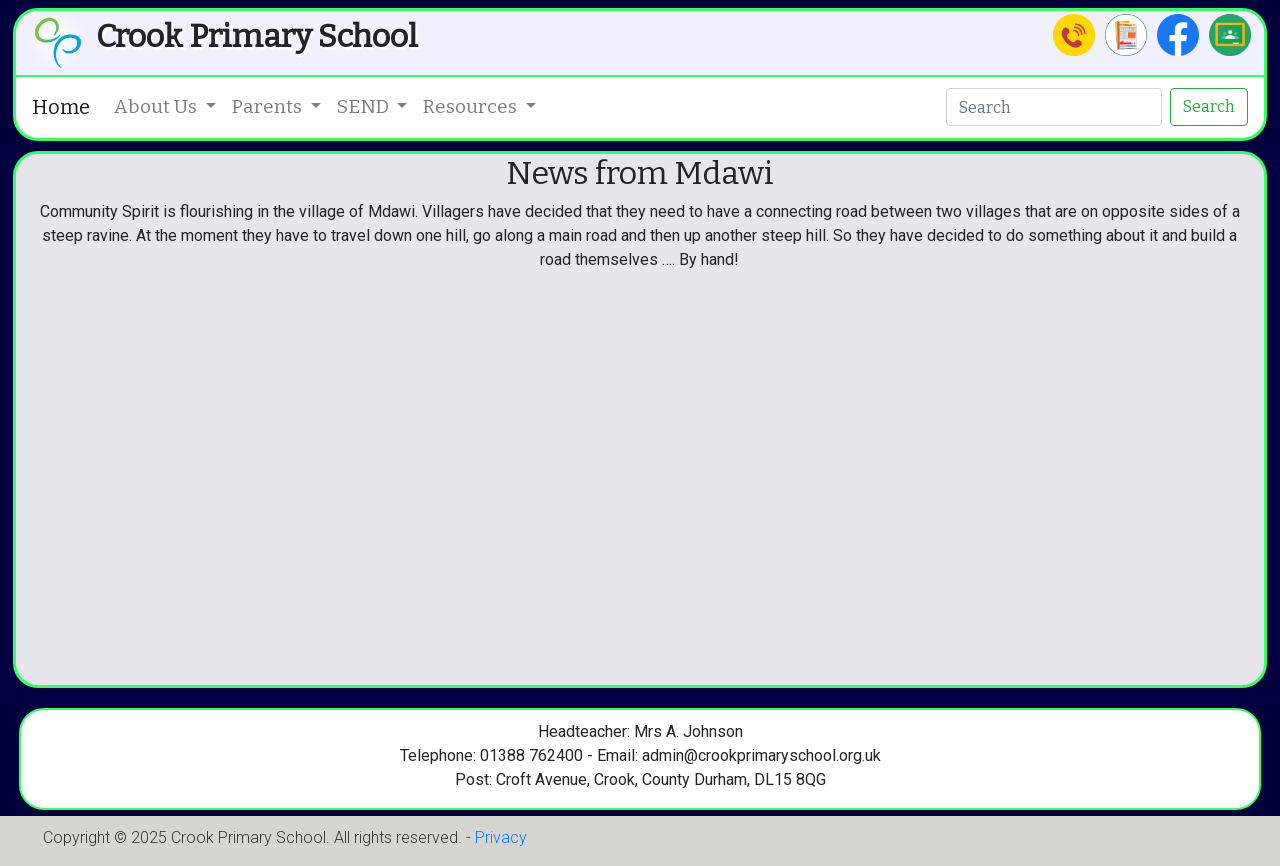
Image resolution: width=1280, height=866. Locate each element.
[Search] (1054, 107)
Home (61, 107)
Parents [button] (269, 106)
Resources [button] (472, 106)
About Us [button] (157, 106)
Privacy (501, 837)
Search (1209, 106)
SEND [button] (365, 106)
